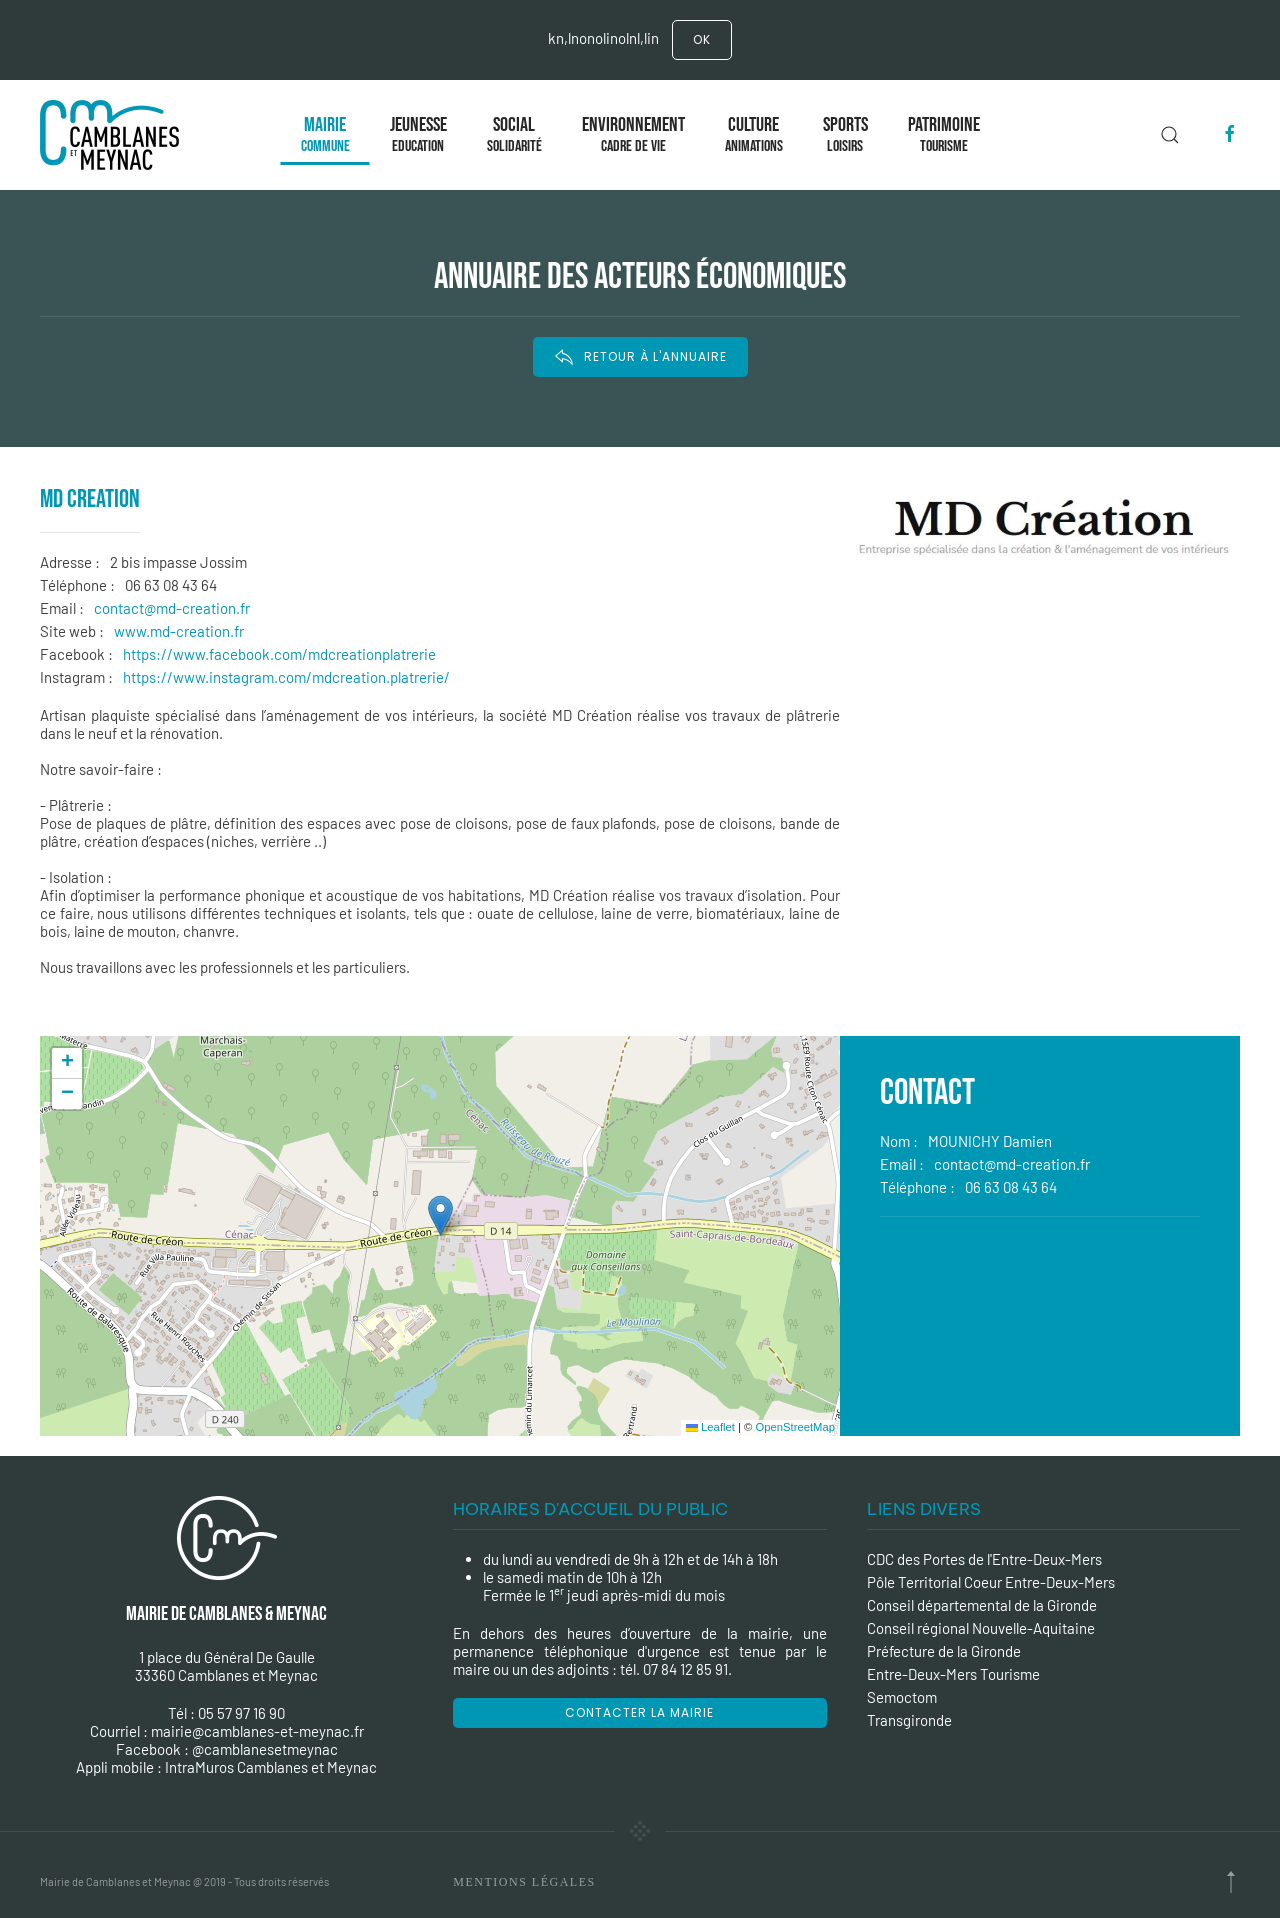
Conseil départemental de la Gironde (982, 1605)
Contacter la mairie (639, 1712)
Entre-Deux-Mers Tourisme (953, 1674)
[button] (440, 1215)
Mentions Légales (524, 1882)
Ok (702, 39)
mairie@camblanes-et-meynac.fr (257, 1731)
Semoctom (902, 1697)
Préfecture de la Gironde (944, 1651)
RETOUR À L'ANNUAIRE (640, 357)
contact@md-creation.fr (172, 608)
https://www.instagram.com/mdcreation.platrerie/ (286, 677)
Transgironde (909, 1720)
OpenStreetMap (795, 1427)
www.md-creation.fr (179, 631)
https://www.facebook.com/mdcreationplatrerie (279, 654)
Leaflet (710, 1427)
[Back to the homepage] (113, 135)
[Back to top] (1231, 1882)
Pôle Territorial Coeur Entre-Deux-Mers (991, 1582)
